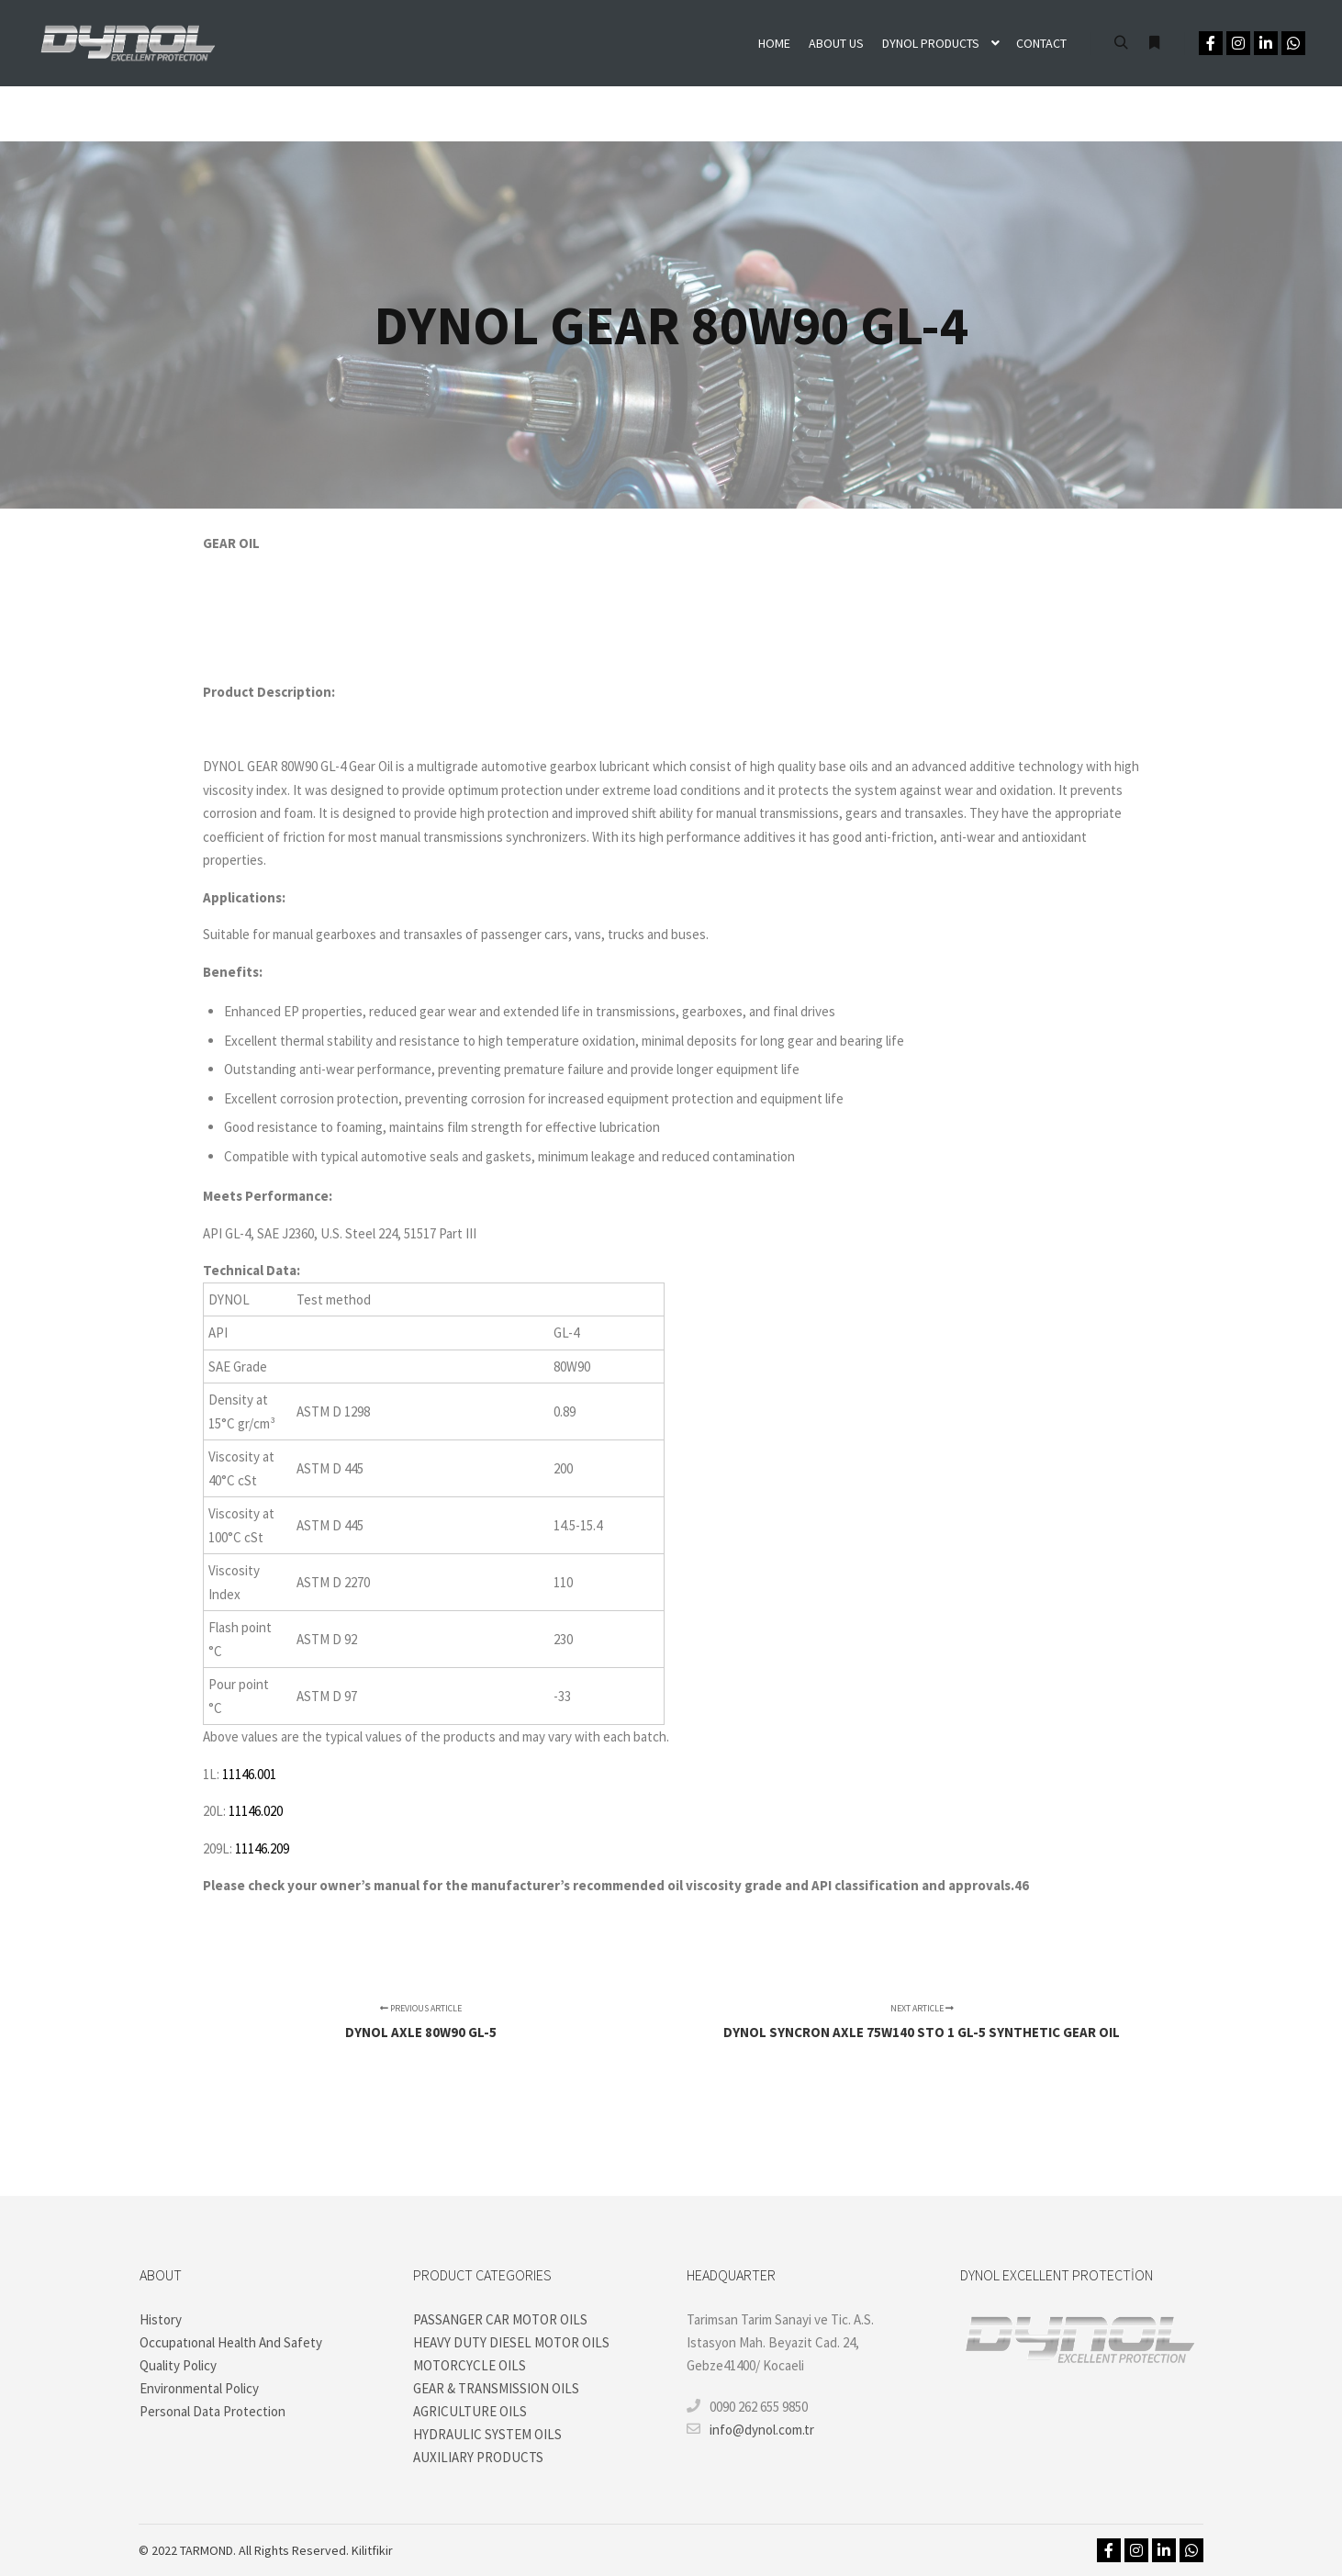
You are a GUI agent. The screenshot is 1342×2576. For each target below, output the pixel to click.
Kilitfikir (372, 2550)
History (161, 2319)
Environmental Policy (199, 2388)
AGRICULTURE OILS (470, 2411)
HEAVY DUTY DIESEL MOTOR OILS (511, 2342)
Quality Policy (178, 2365)
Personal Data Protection (212, 2411)
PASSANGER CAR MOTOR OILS (500, 2319)
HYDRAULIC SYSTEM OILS (487, 2434)
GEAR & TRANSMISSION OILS (496, 2388)
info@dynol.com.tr (750, 2429)
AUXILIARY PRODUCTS (478, 2457)
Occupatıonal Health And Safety (231, 2342)
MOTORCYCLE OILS (469, 2365)
